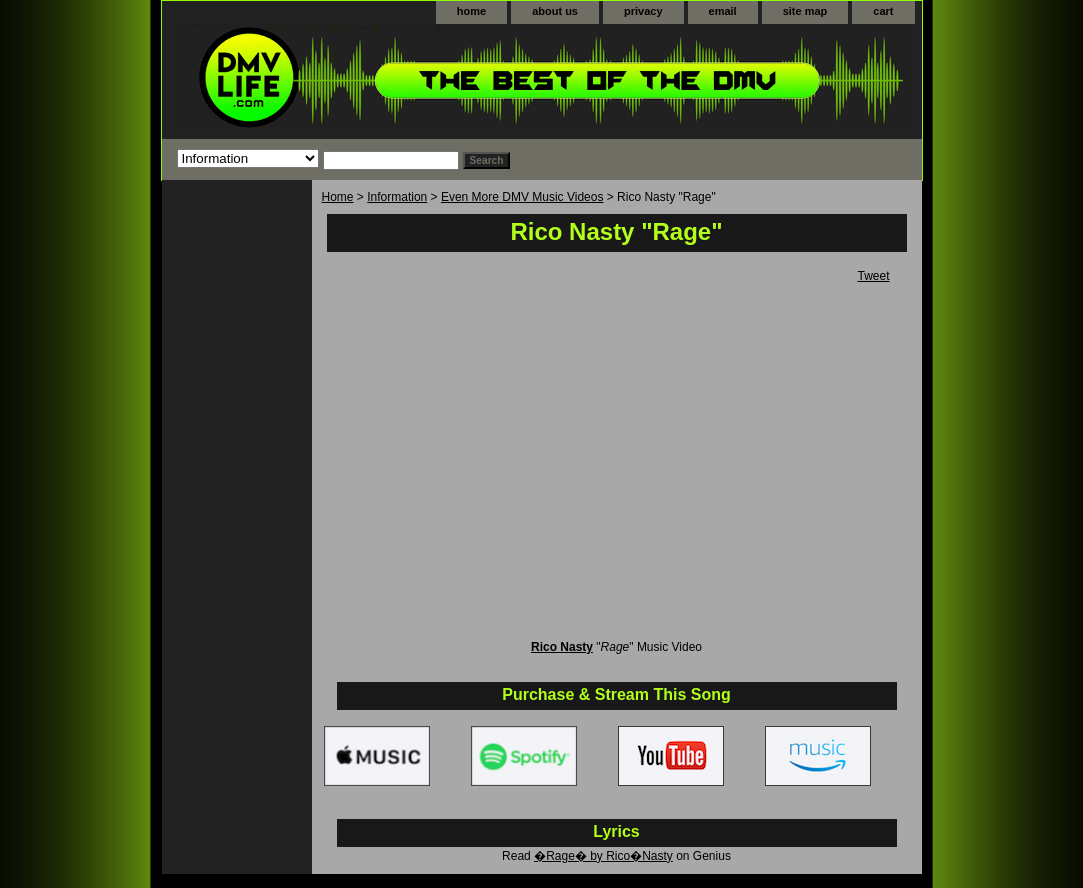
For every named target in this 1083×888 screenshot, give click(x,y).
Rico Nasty (562, 647)
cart (883, 11)
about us (555, 11)
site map (805, 11)
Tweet (873, 276)
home (471, 11)
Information (397, 197)
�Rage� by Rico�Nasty (603, 856)
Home (338, 197)
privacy (643, 11)
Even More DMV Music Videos (522, 197)
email (723, 11)
